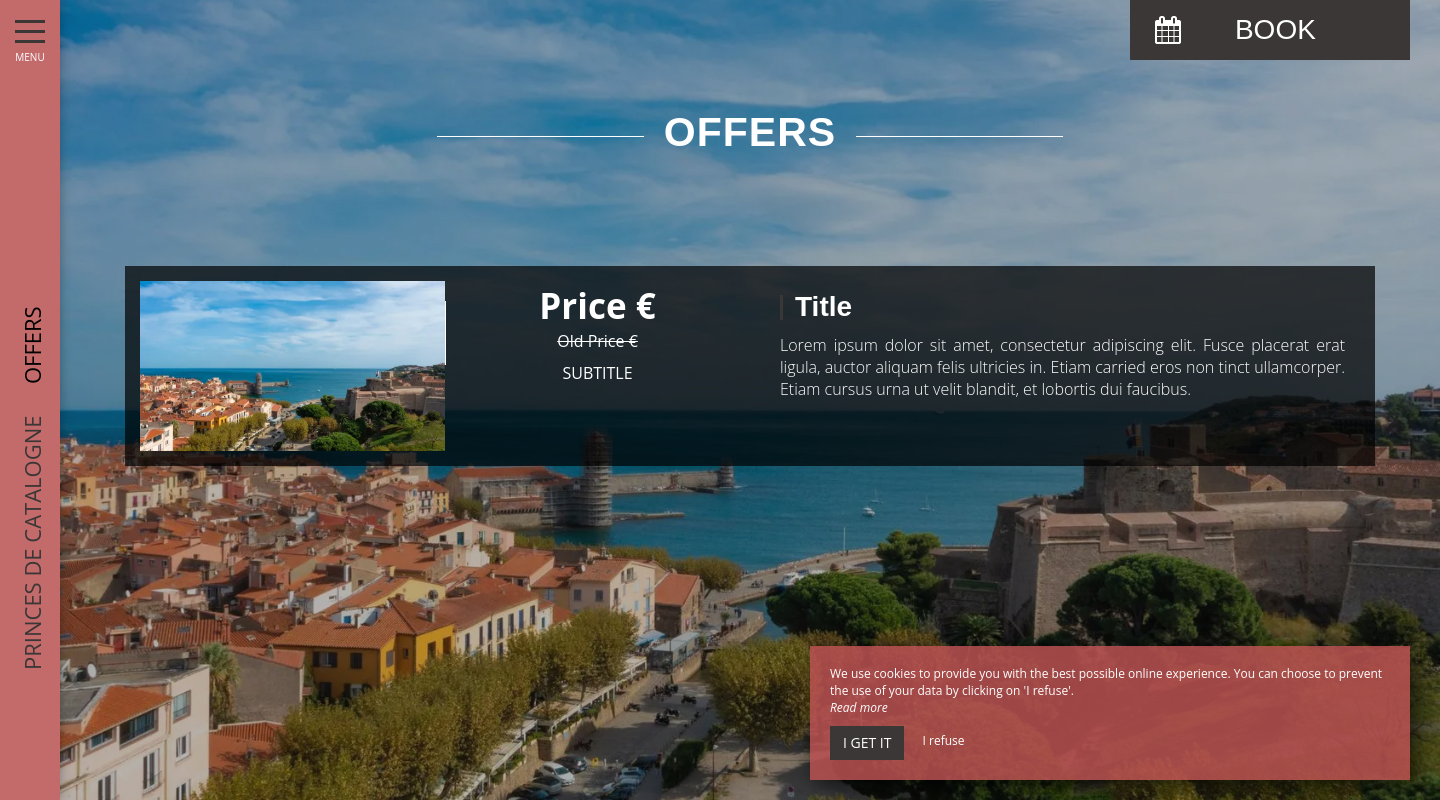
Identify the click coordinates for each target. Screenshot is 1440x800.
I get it (867, 742)
